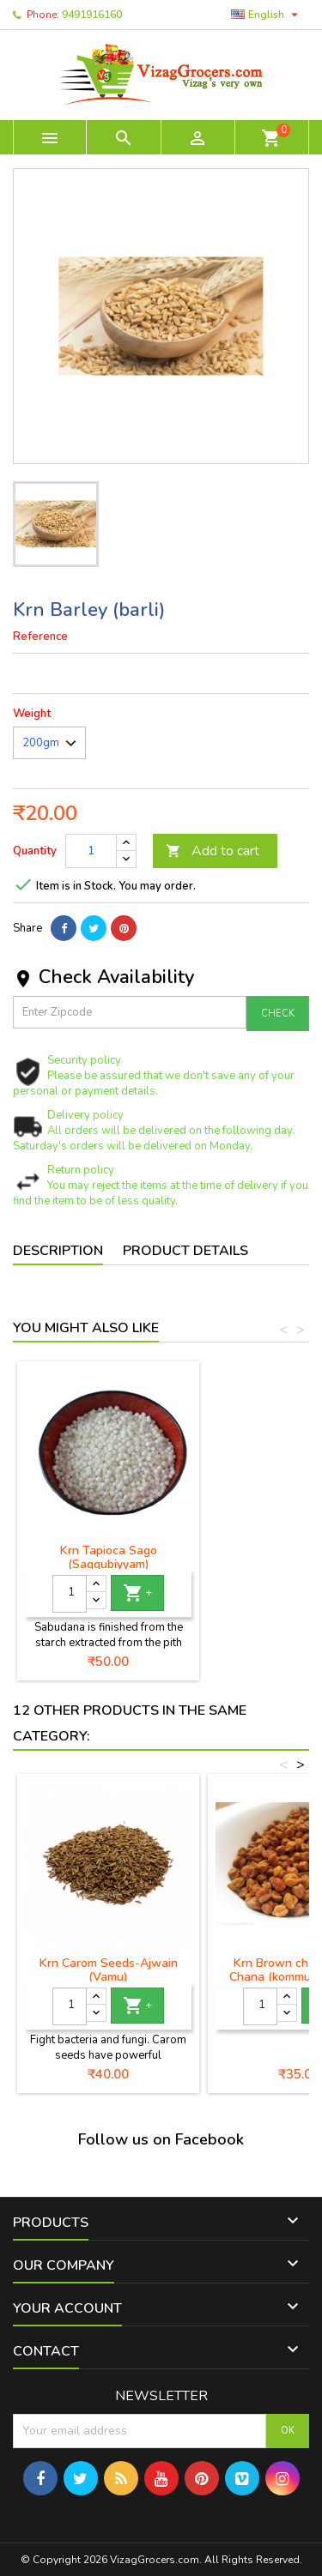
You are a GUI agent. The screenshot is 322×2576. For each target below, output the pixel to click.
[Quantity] (91, 851)
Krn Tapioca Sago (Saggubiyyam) (108, 1557)
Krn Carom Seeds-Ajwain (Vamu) (108, 1970)
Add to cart (212, 851)
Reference (40, 636)
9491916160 (92, 14)
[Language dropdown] (266, 14)
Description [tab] (58, 1250)
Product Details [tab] (185, 1250)
